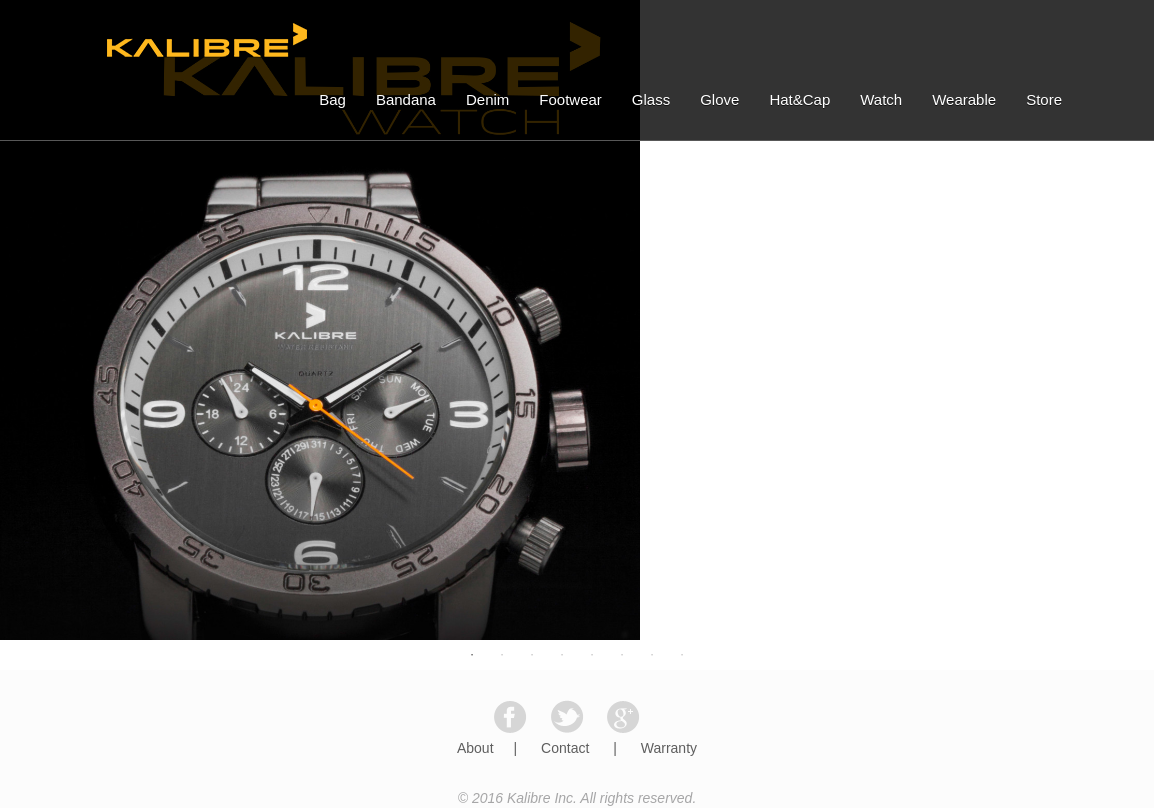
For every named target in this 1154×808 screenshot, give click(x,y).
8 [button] (682, 655)
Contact (565, 748)
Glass (651, 99)
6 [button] (622, 655)
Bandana (406, 99)
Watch (881, 99)
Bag (332, 99)
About (475, 748)
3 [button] (532, 655)
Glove (719, 99)
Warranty (669, 748)
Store (1044, 99)
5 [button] (592, 655)
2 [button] (502, 655)
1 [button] (472, 655)
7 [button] (652, 655)
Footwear (570, 99)
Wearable (964, 99)
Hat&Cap (799, 99)
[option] (577, 320)
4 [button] (562, 655)
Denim (487, 99)
